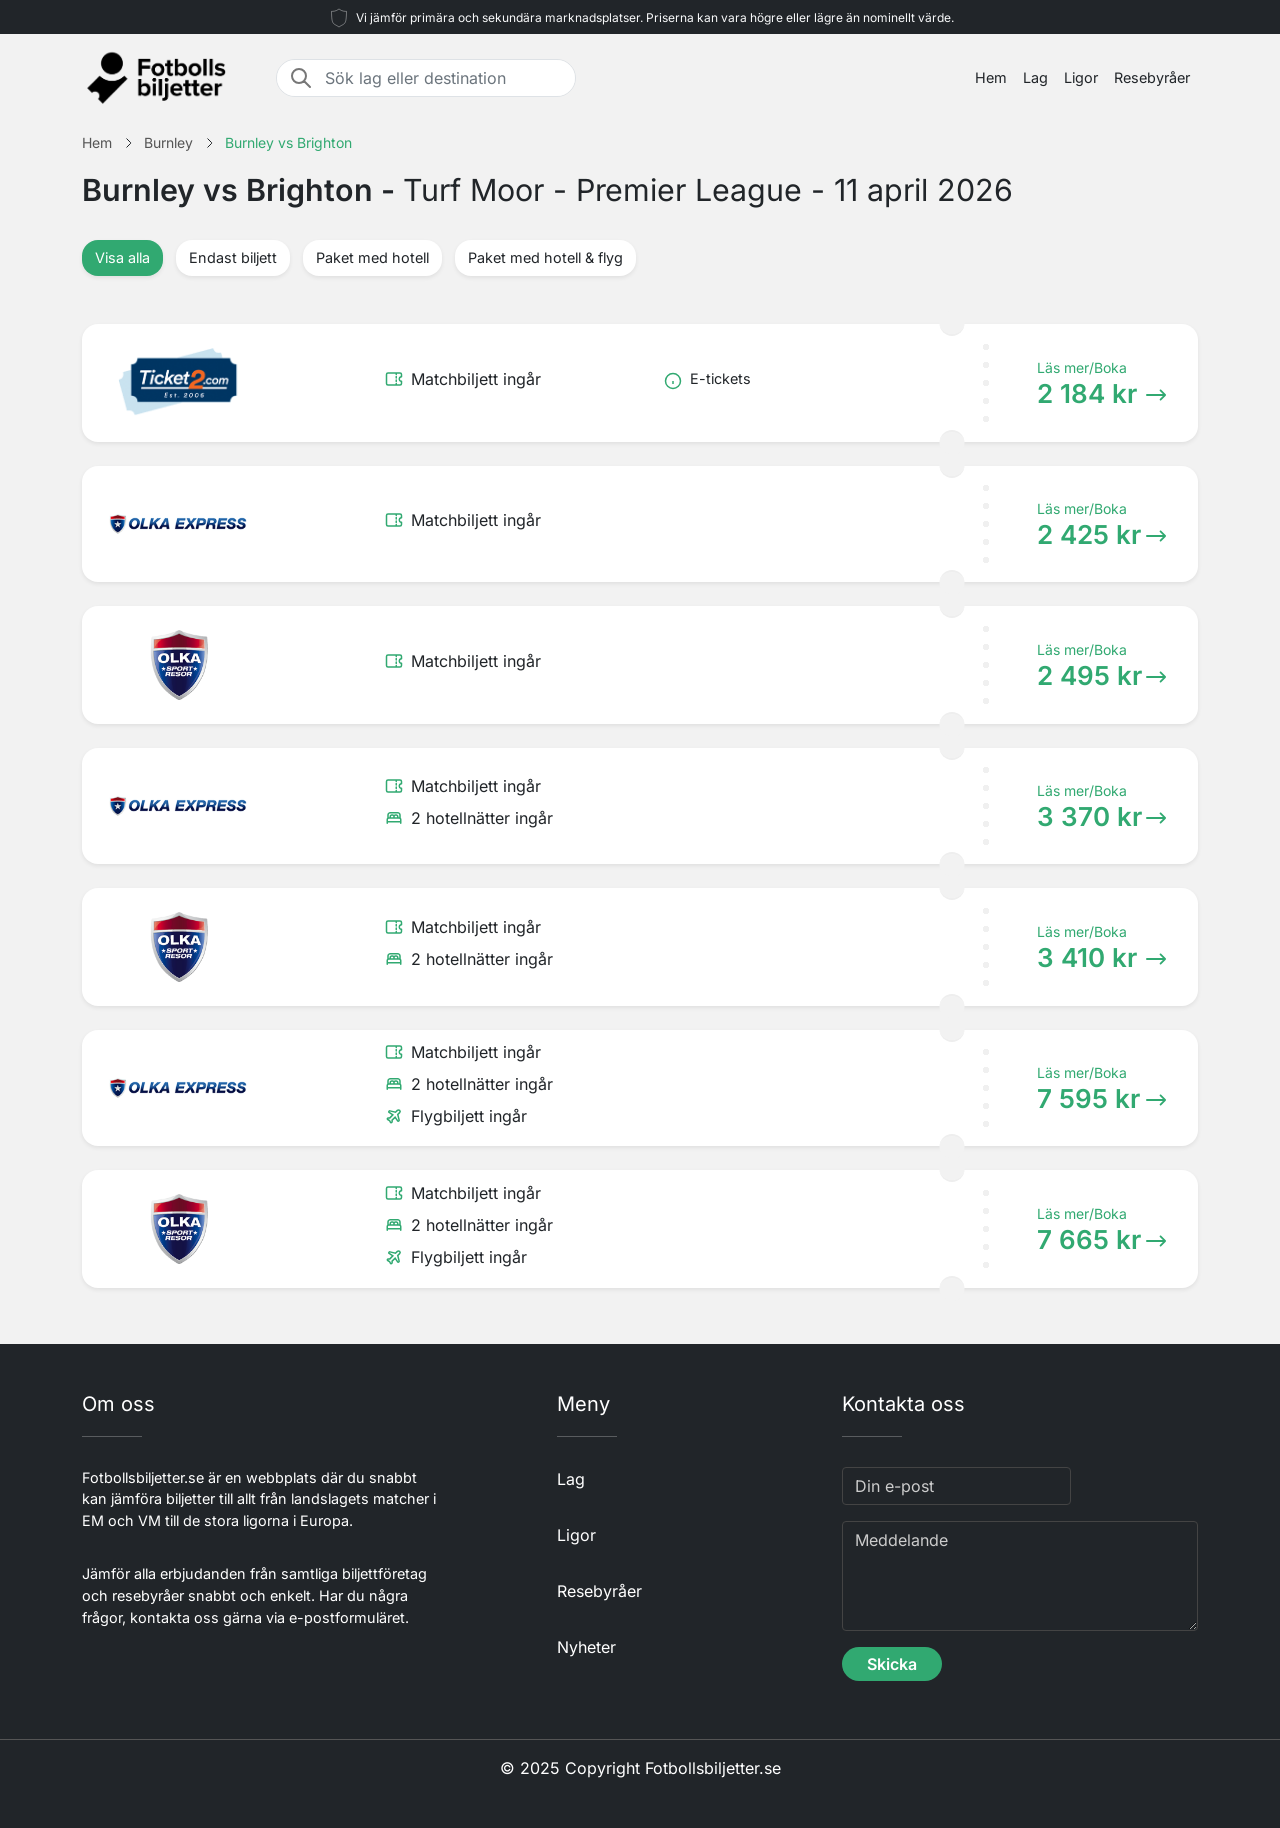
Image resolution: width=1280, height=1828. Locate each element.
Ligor (1081, 77)
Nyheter (586, 1647)
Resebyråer (1152, 77)
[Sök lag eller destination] (444, 78)
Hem (991, 77)
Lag (1035, 77)
